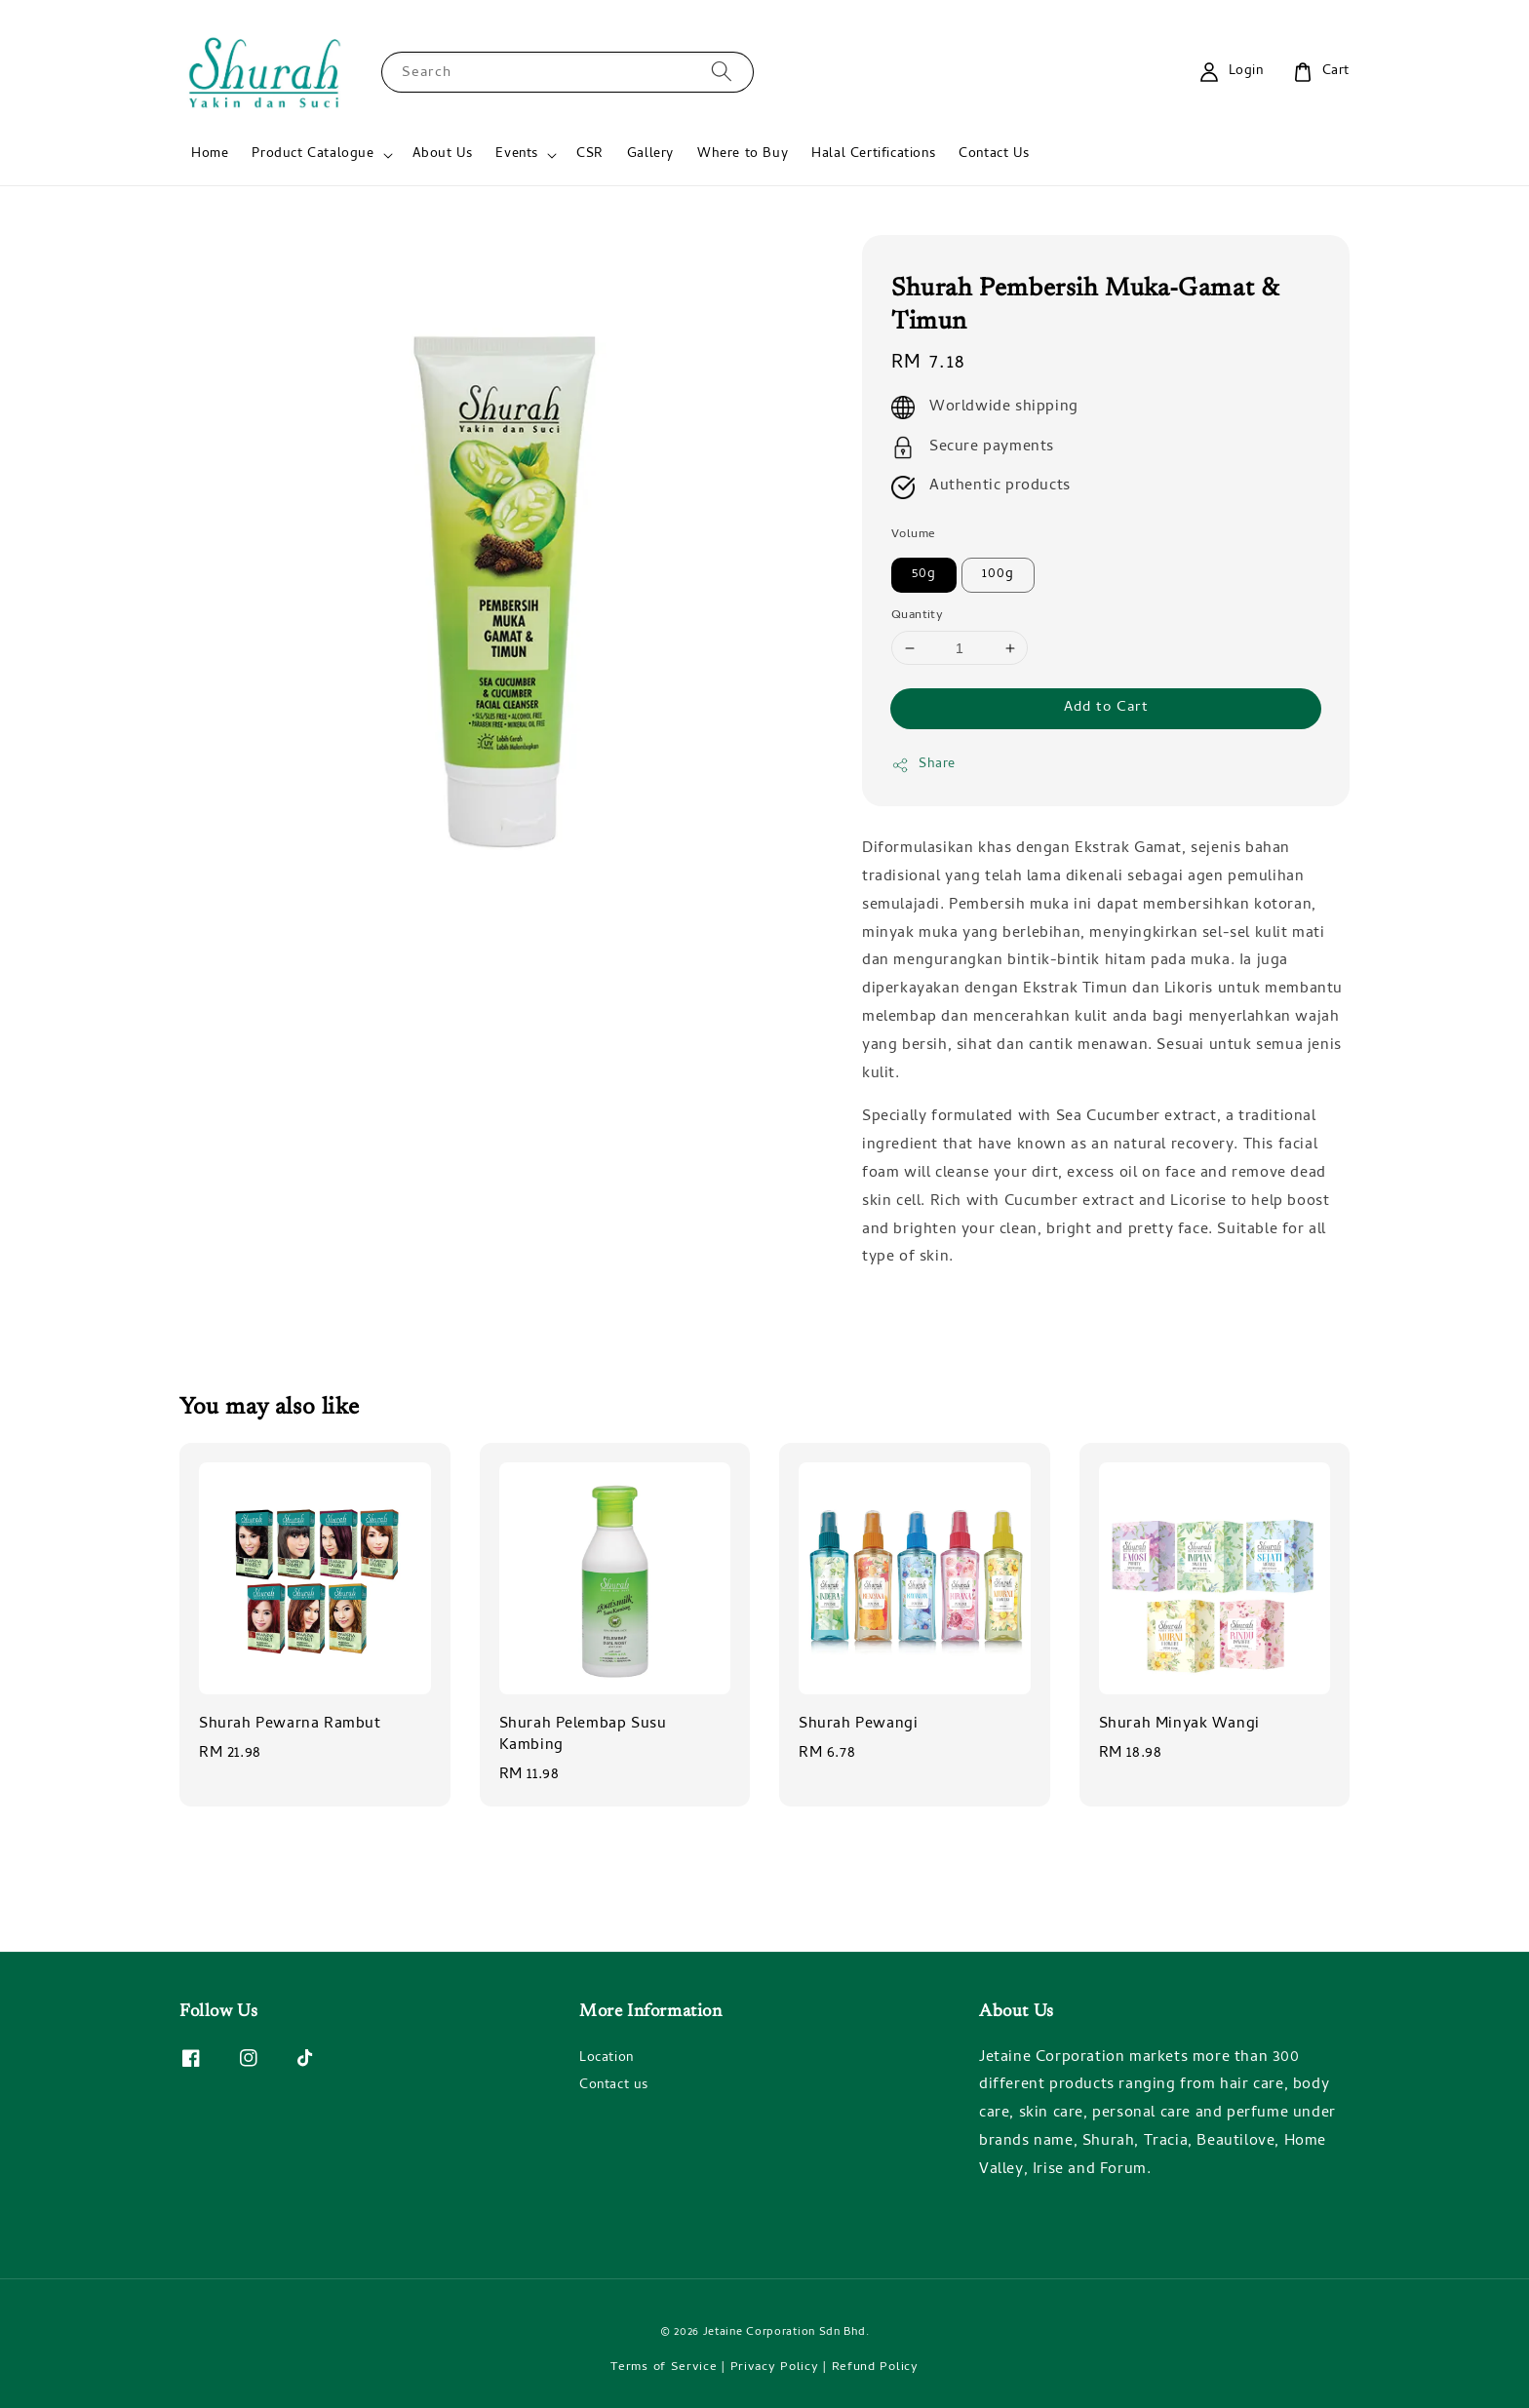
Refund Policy (875, 2367)
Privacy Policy (774, 2367)
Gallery (650, 154)
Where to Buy (742, 154)
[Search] (721, 72)
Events (516, 155)
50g (924, 574)
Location (606, 2060)
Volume (913, 535)
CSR (590, 154)
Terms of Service (663, 2367)
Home (209, 154)
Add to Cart (1106, 707)
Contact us (613, 2086)
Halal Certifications (873, 154)
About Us (442, 154)
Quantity (917, 616)
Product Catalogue (312, 155)
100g (998, 574)
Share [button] (923, 765)
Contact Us (994, 154)
